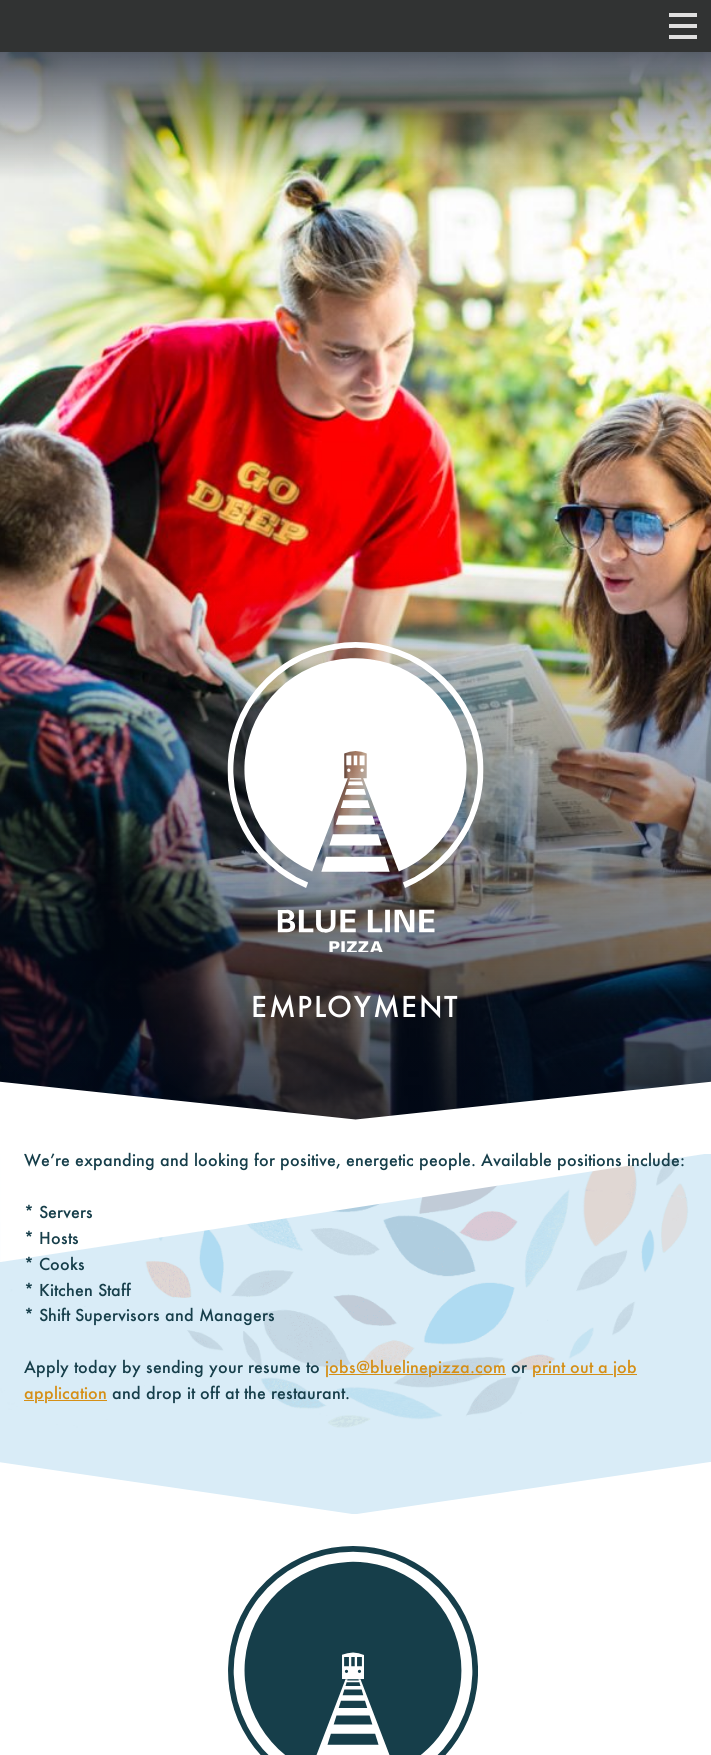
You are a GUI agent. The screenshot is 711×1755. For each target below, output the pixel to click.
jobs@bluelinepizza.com (415, 1366)
